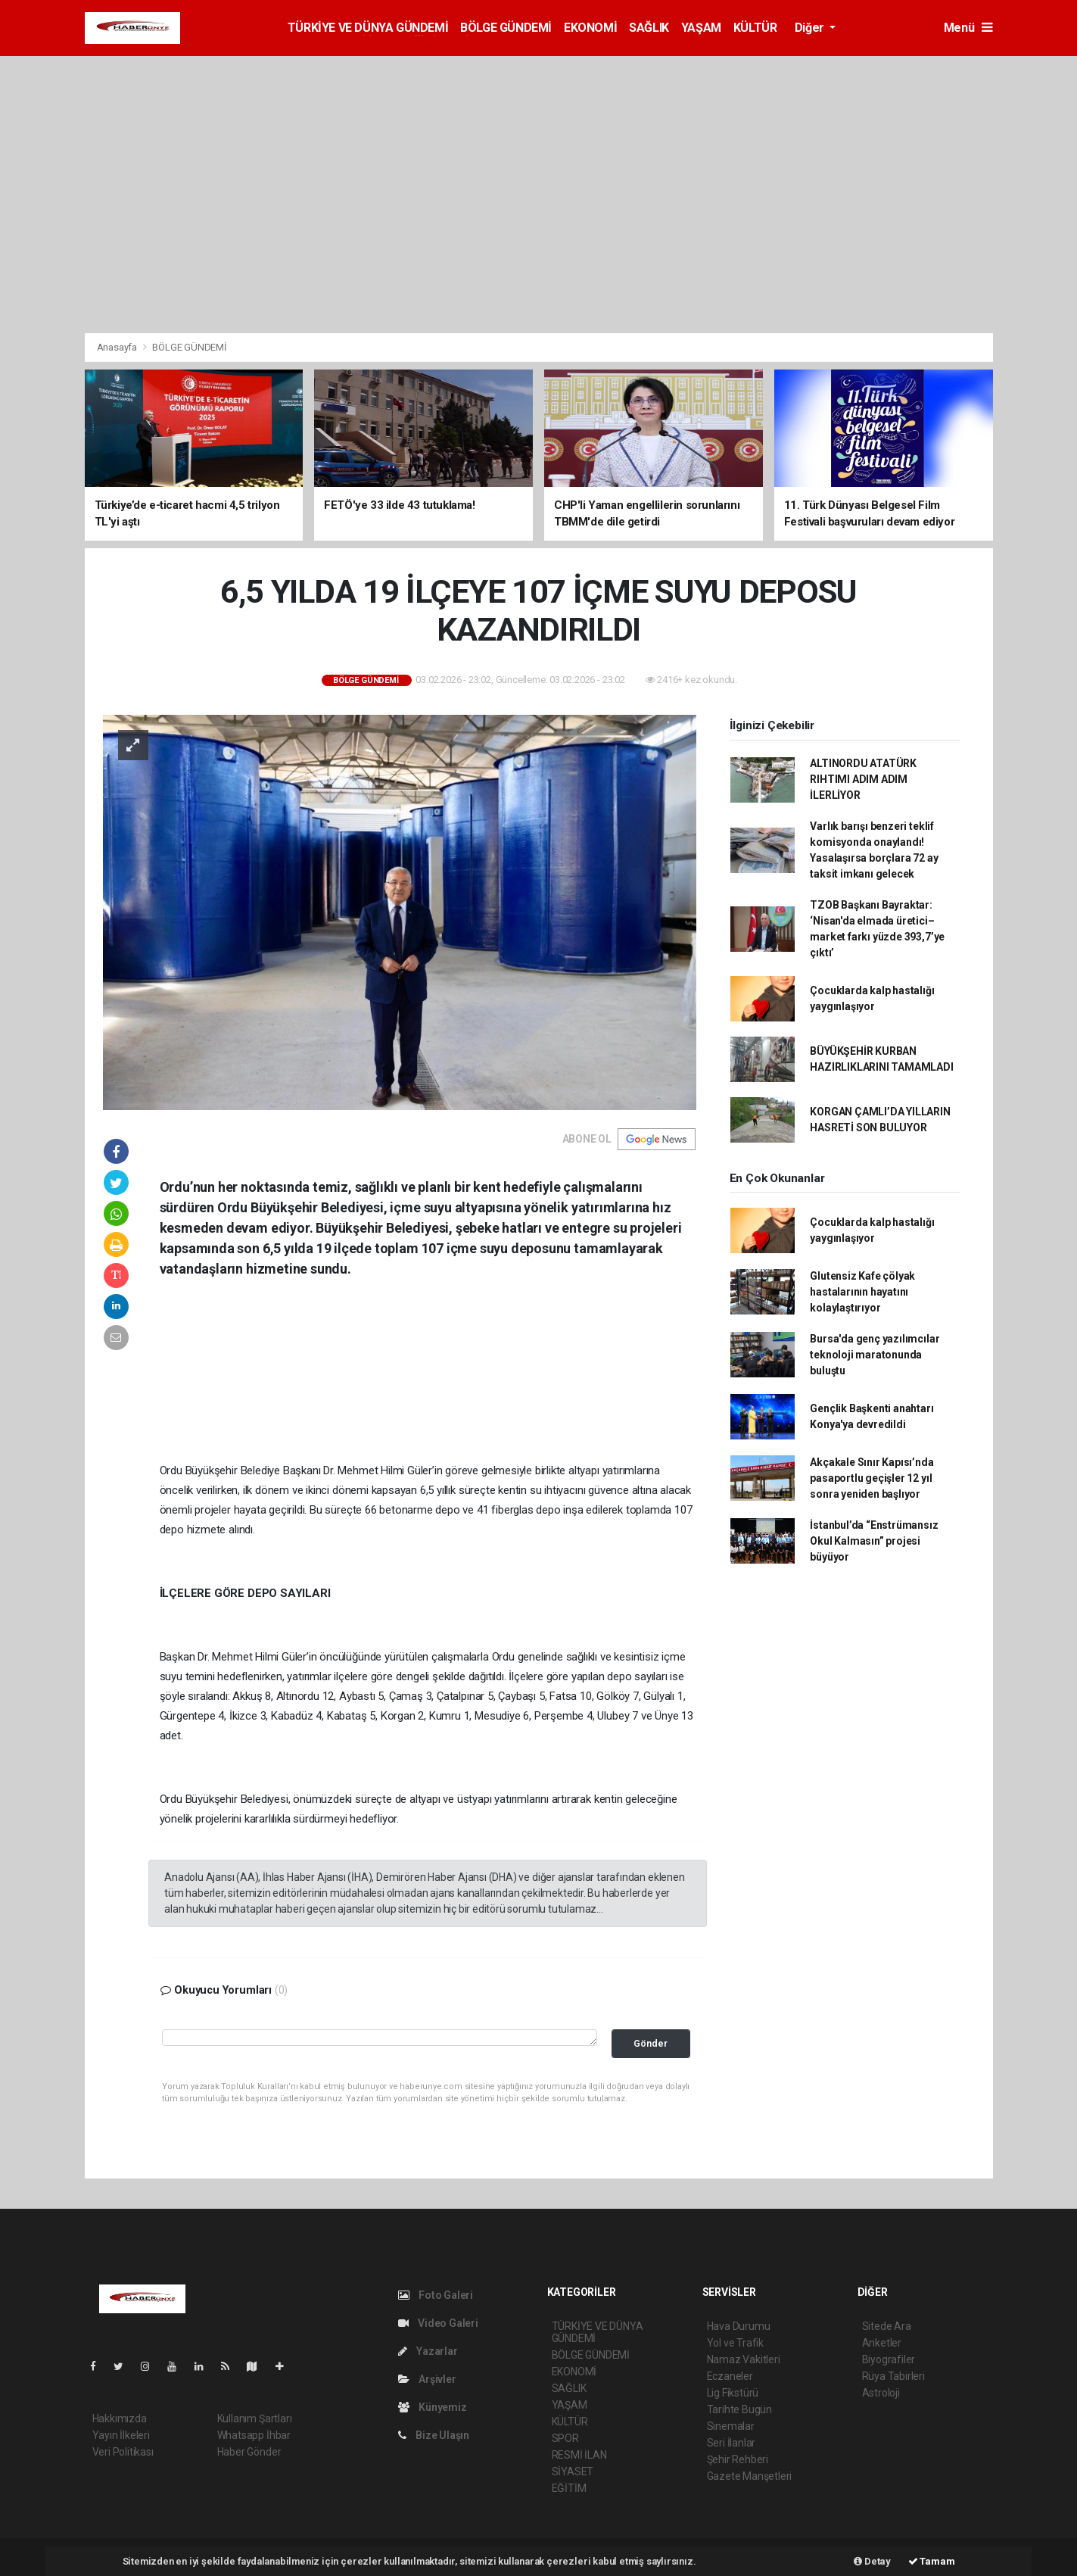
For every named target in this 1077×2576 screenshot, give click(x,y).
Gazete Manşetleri (749, 2476)
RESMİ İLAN (579, 2455)
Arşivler (427, 2379)
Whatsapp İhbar (254, 2435)
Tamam (931, 2561)
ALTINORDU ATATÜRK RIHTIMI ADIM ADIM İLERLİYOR (863, 779)
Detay (872, 2561)
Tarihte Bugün (740, 2409)
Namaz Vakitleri (743, 2359)
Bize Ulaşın (434, 2435)
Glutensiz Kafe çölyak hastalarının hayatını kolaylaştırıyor (862, 1292)
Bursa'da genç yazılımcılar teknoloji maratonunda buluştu (874, 1355)
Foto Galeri (436, 2295)
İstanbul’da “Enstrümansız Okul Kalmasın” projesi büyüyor (874, 1541)
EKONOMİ (590, 27)
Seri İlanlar (731, 2443)
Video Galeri (438, 2323)
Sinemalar (731, 2426)
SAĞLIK (649, 27)
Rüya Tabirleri (893, 2376)
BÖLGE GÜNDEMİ (506, 27)
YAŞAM (701, 27)
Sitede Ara (886, 2326)
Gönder (650, 2043)
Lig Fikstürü (733, 2393)
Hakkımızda (119, 2418)
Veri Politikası (123, 2452)
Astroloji (881, 2393)
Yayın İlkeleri (121, 2435)
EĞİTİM (569, 2488)
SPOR (565, 2438)
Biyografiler (889, 2359)
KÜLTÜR (755, 27)
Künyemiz (432, 2407)
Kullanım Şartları (254, 2418)
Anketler (881, 2343)
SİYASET (573, 2471)
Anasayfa (118, 347)
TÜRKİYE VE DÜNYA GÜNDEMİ (368, 27)
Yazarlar (428, 2351)
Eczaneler (730, 2376)
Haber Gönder (249, 2452)
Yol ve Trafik (735, 2343)
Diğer (811, 27)
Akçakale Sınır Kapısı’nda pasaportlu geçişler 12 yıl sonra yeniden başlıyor (871, 1478)
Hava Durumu (738, 2326)
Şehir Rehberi (738, 2459)
